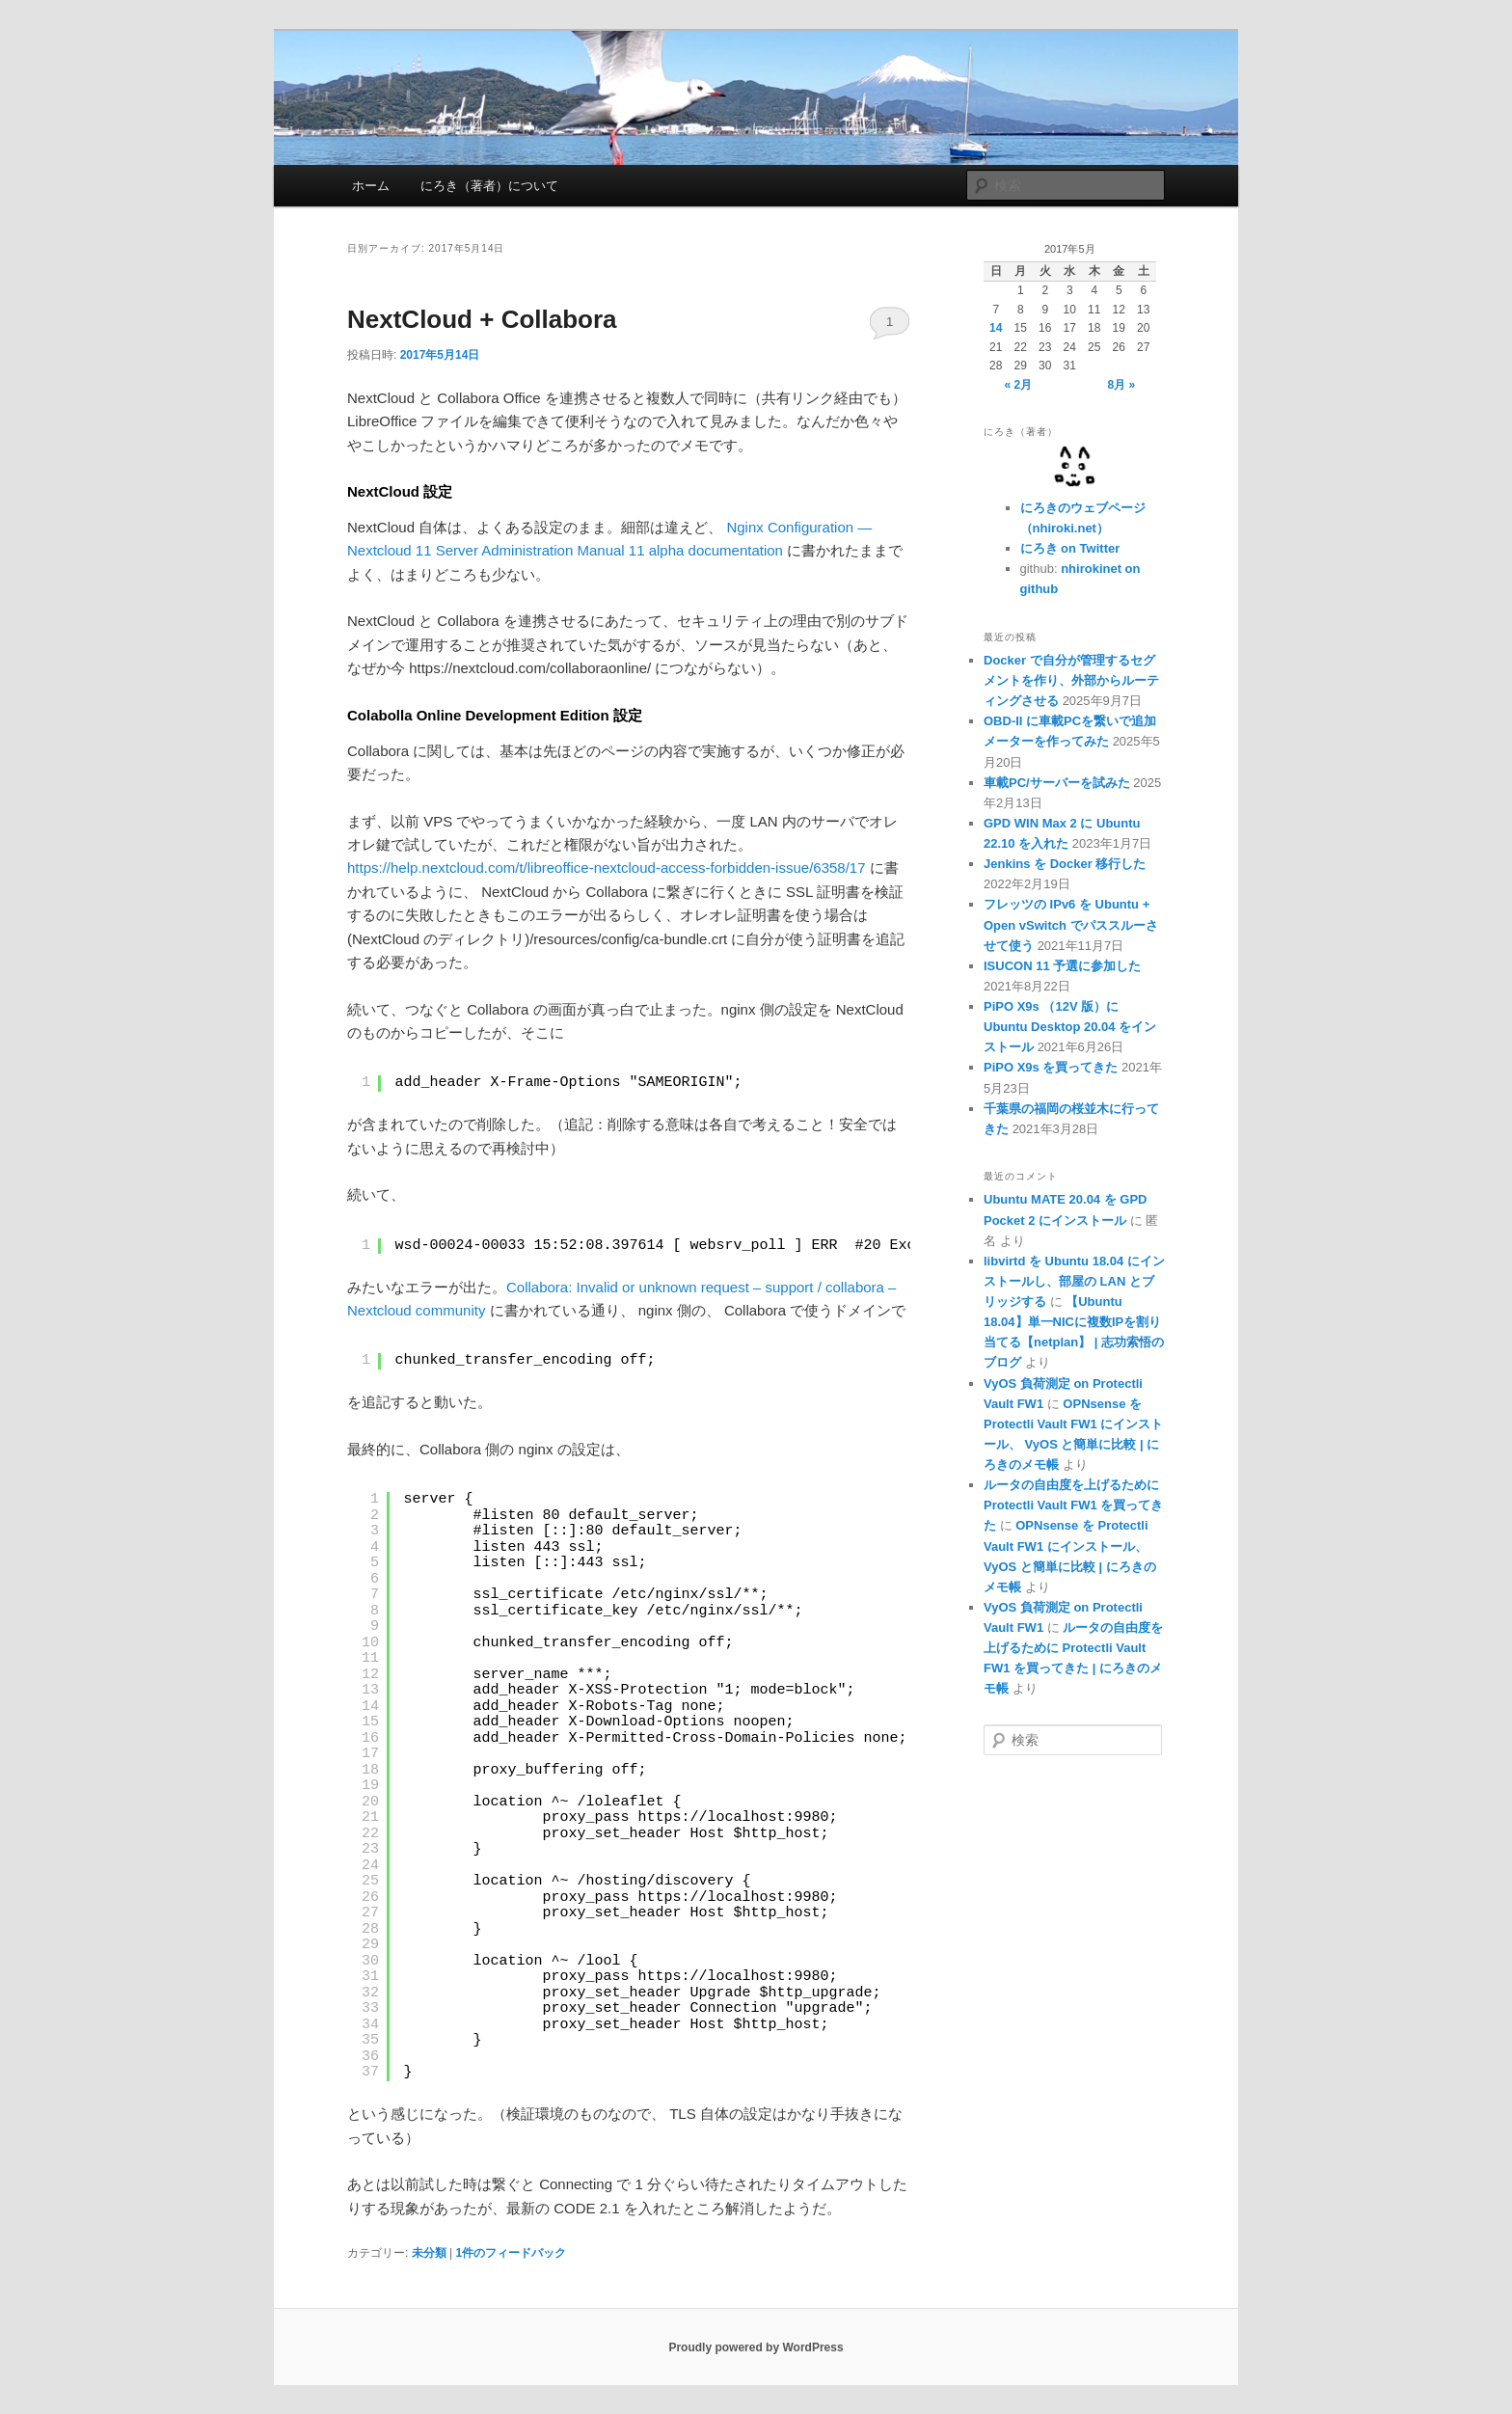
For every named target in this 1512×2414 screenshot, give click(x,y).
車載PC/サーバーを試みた (1057, 782)
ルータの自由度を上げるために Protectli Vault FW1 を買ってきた (1073, 1505)
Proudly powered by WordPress (755, 2347)
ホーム (371, 185)
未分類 (429, 2253)
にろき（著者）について (489, 185)
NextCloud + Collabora (482, 319)
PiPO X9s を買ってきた (1051, 1067)
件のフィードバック (510, 2253)
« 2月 (1018, 385)
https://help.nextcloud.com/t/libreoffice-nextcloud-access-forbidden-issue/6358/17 (606, 867)
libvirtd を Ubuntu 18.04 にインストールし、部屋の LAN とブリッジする (1074, 1281)
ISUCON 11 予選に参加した (1062, 966)
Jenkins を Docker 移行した (1065, 863)
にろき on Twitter (1070, 548)
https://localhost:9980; (738, 1817)
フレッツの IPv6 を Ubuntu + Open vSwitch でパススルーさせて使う (1071, 924)
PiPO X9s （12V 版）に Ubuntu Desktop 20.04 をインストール (1070, 1026)
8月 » (1122, 385)
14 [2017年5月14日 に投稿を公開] (995, 328)
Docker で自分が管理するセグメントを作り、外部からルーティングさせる (1071, 680)
